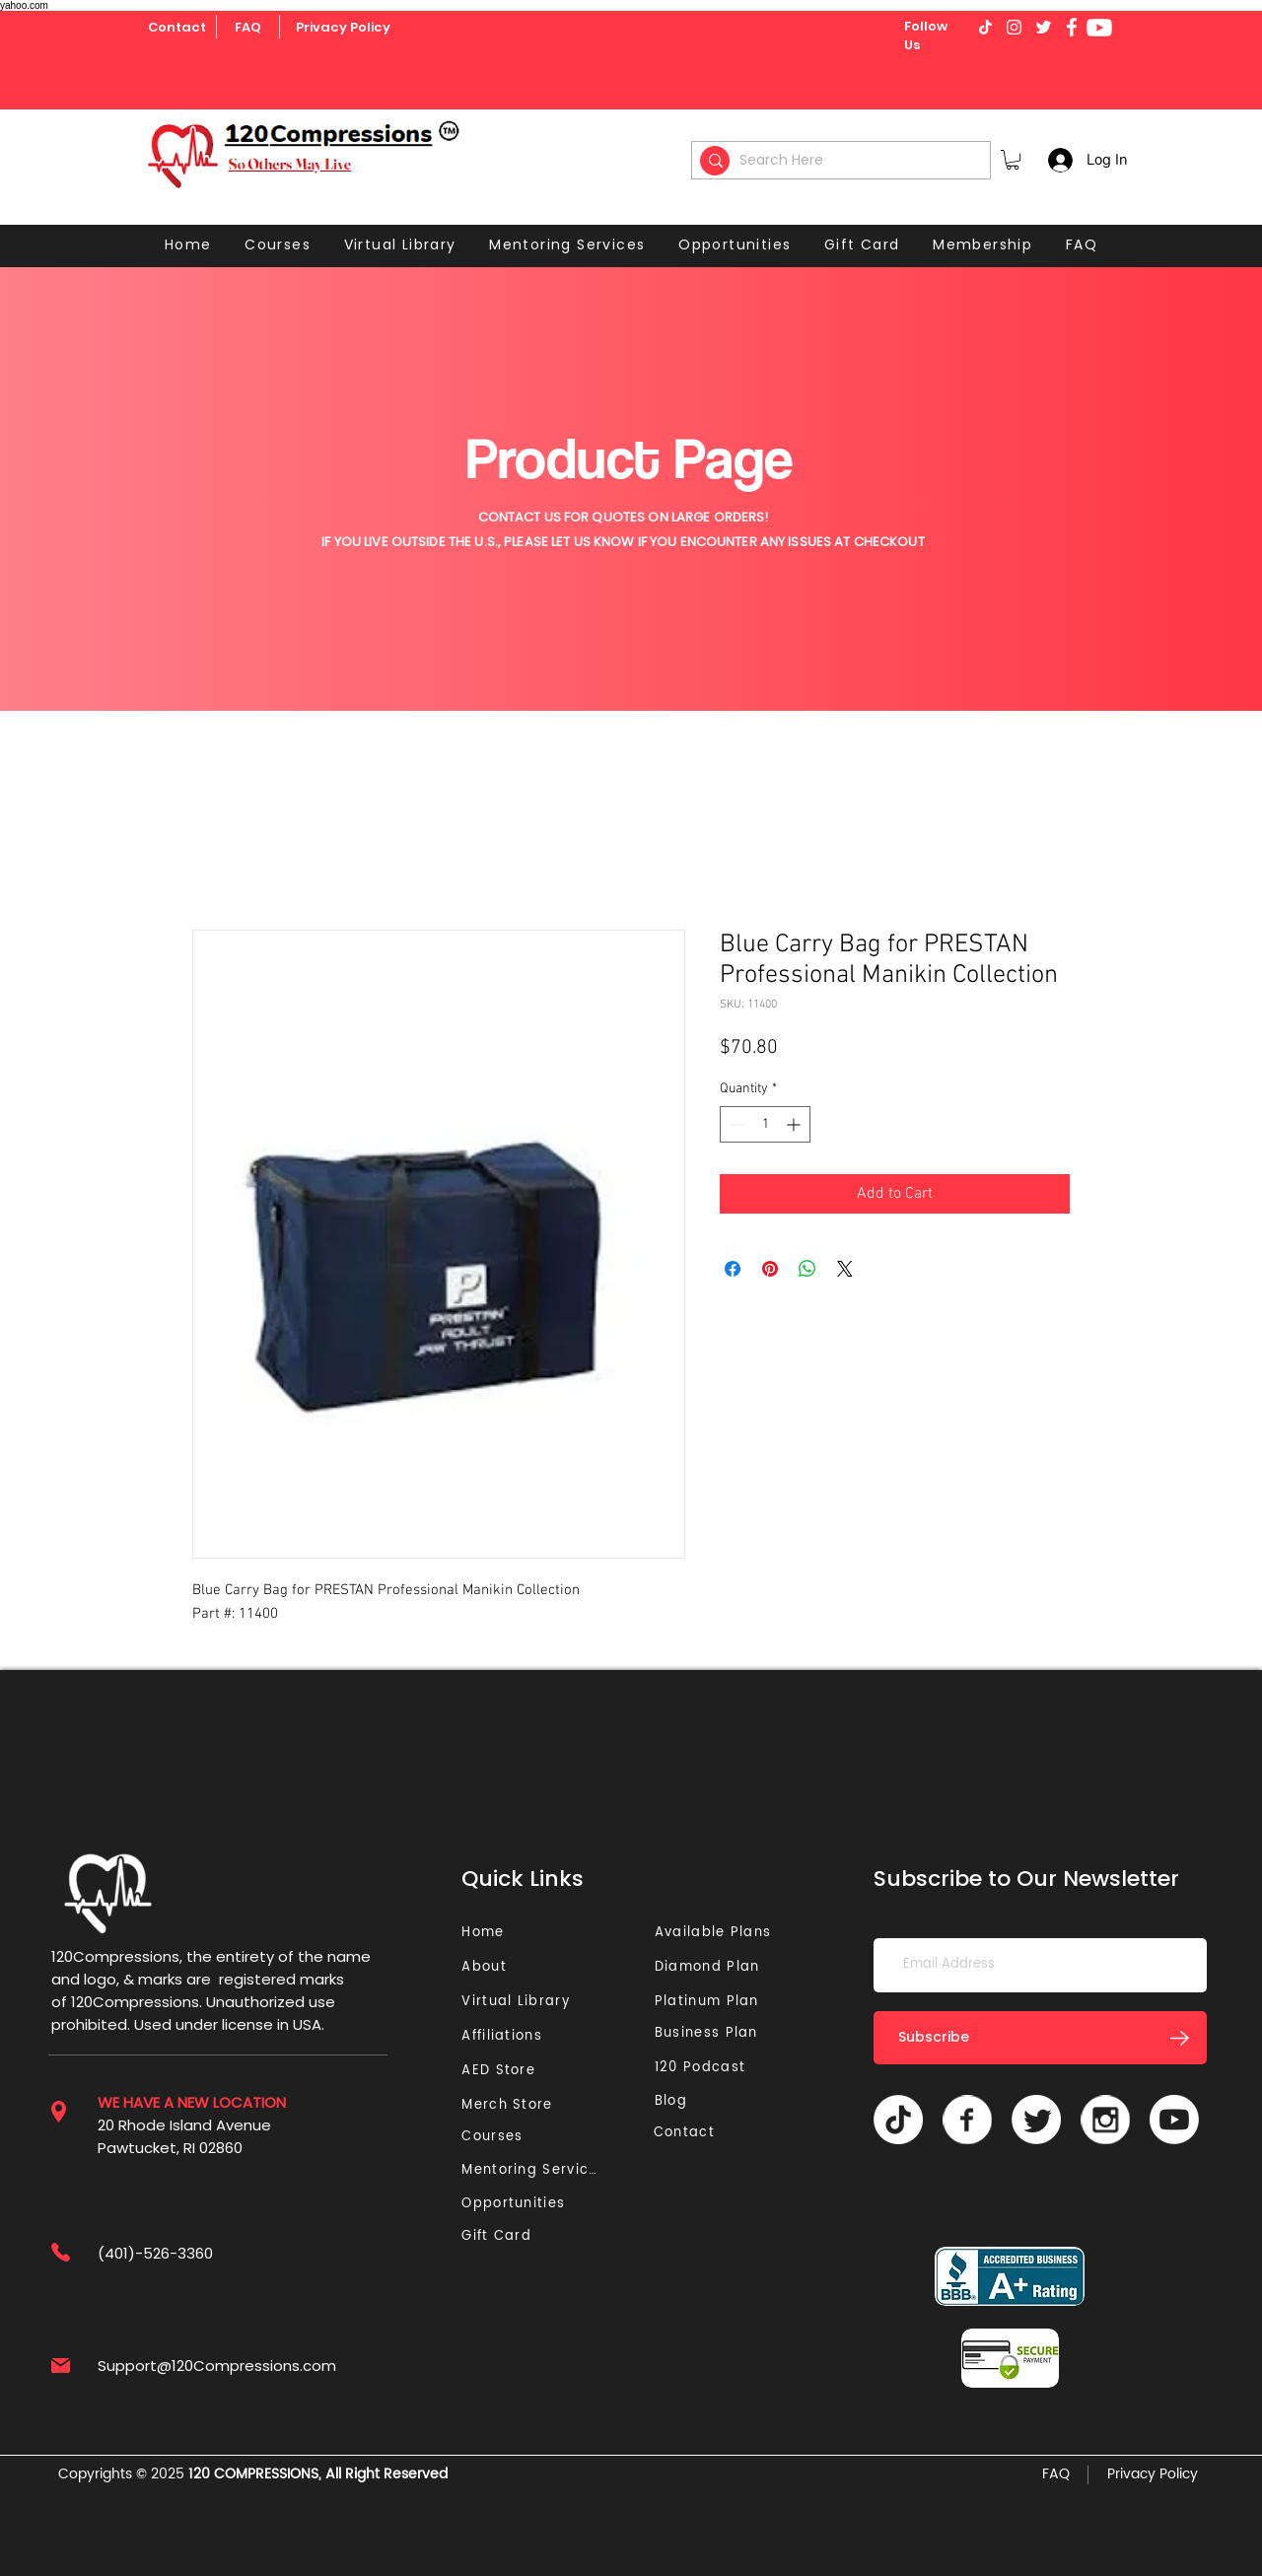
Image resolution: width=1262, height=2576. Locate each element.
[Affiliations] (508, 2036)
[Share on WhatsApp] (807, 1269)
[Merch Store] (512, 2105)
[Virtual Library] (538, 2001)
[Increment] (795, 1124)
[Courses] (498, 2136)
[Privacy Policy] (343, 27)
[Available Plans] (716, 1932)
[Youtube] (1099, 27)
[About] (491, 1967)
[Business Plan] (711, 2033)
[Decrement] (735, 1124)
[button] (1012, 160)
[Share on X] (845, 1269)
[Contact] (177, 27)
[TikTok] (898, 2119)
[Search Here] (843, 160)
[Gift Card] (498, 2236)
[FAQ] (247, 27)
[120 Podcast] (704, 2067)
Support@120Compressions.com (217, 2365)
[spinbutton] (765, 1124)
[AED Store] (500, 2070)
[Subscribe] (1040, 2037)
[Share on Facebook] (732, 1269)
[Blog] (679, 2101)
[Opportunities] (518, 2203)
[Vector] (967, 2119)
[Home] (485, 1932)
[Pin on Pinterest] (770, 1269)
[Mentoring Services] (535, 2170)
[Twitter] (1036, 2119)
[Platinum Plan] (711, 2001)
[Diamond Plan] (711, 1967)
